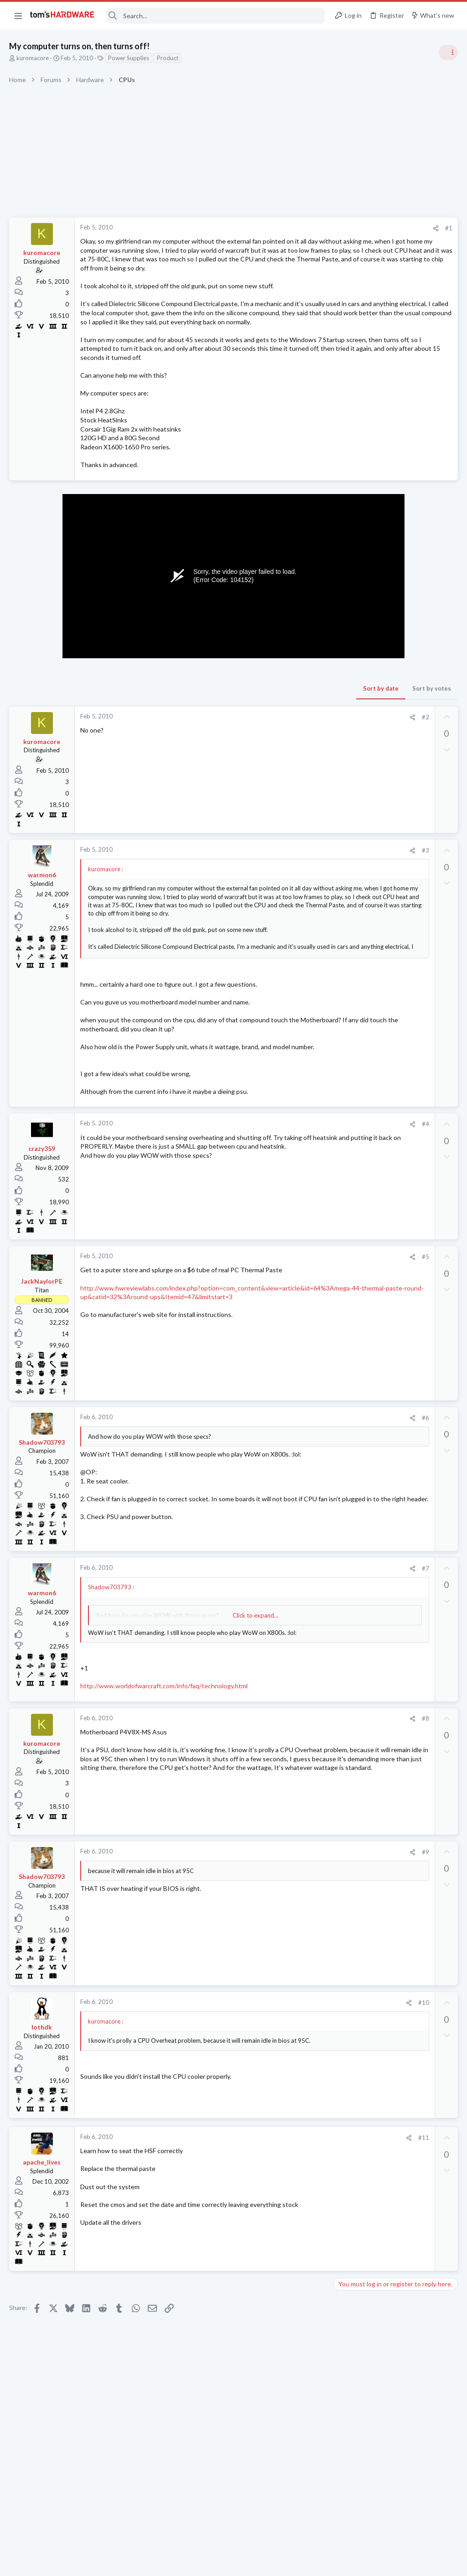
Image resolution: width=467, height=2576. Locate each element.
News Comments (360, 567)
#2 (279, 761)
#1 (302, 228)
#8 (279, 1797)
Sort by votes (285, 733)
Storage (347, 1202)
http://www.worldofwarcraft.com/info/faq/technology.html (164, 1765)
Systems (348, 611)
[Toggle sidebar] (448, 52)
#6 (279, 1480)
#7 (279, 1639)
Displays (348, 858)
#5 (279, 1319)
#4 (279, 1186)
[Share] (290, 228)
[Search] (216, 16)
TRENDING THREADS (351, 496)
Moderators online (354, 1323)
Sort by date (235, 733)
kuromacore (32, 58)
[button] (18, 15)
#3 (279, 895)
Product (167, 58)
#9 (279, 1931)
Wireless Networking (365, 1095)
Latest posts (342, 961)
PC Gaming (352, 734)
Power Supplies (128, 58)
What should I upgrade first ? (392, 980)
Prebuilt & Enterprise (365, 997)
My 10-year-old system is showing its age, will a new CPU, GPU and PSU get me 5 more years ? (396, 1025)
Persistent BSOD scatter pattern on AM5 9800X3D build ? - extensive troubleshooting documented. (395, 1274)
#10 (277, 2081)
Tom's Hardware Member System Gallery (395, 586)
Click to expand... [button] (182, 1686)
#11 (277, 2216)
